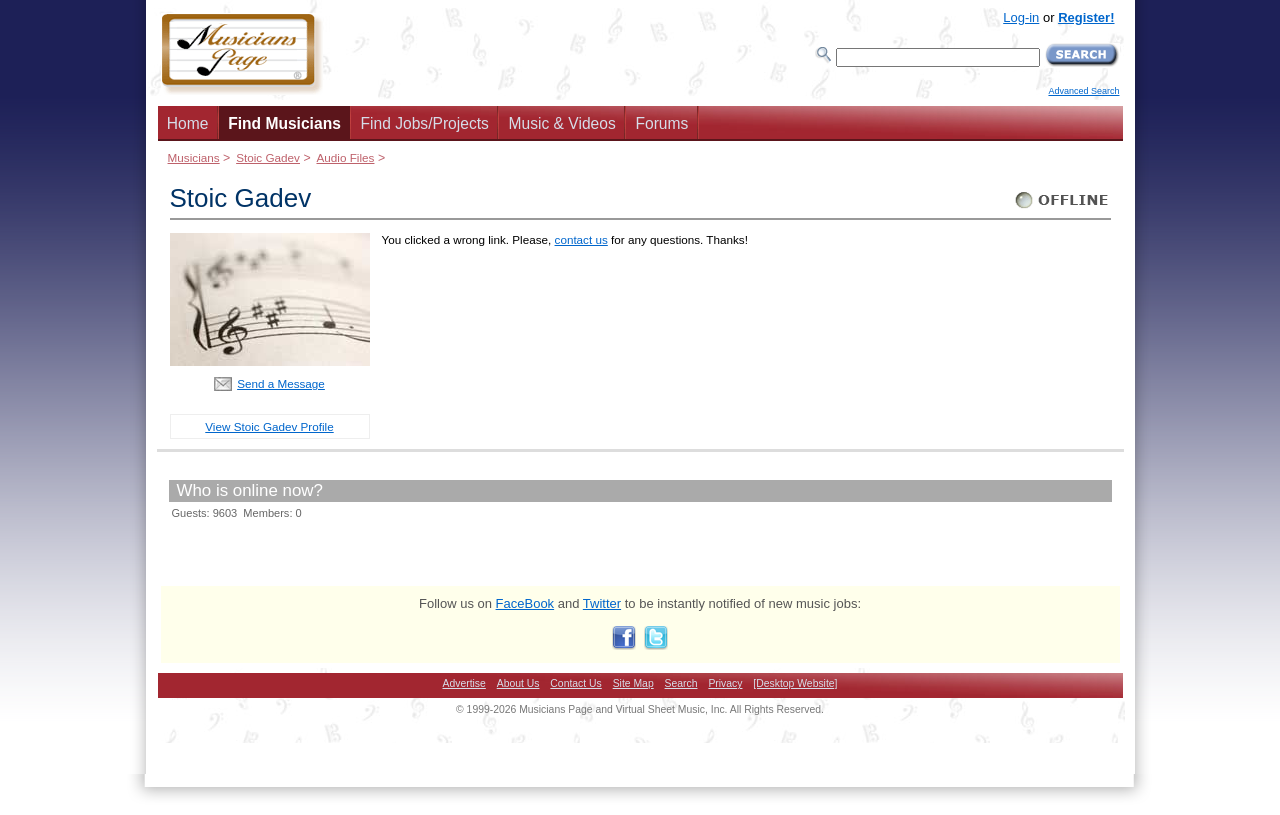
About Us (518, 683)
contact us (581, 239)
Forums (661, 123)
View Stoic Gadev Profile (269, 426)
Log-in (1021, 17)
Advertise (464, 683)
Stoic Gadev (268, 157)
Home (188, 123)
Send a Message (281, 383)
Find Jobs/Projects (425, 123)
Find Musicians (284, 123)
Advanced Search (1083, 91)
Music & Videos (562, 123)
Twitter (602, 603)
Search (681, 683)
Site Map (633, 683)
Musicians (194, 157)
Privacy (725, 683)
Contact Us (575, 683)
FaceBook (525, 603)
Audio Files (345, 157)
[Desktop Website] (795, 683)
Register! (1086, 17)
